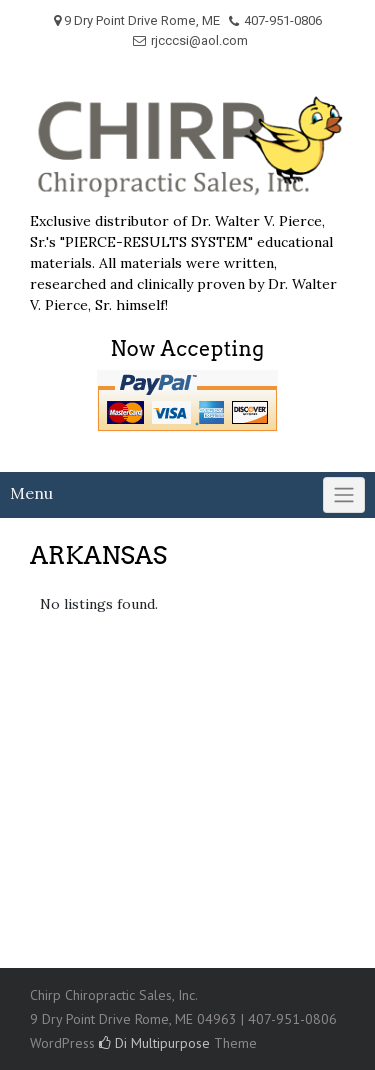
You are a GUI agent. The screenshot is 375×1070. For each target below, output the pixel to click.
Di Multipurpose (154, 1043)
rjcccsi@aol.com (199, 40)
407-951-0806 (283, 20)
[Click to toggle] (344, 495)
